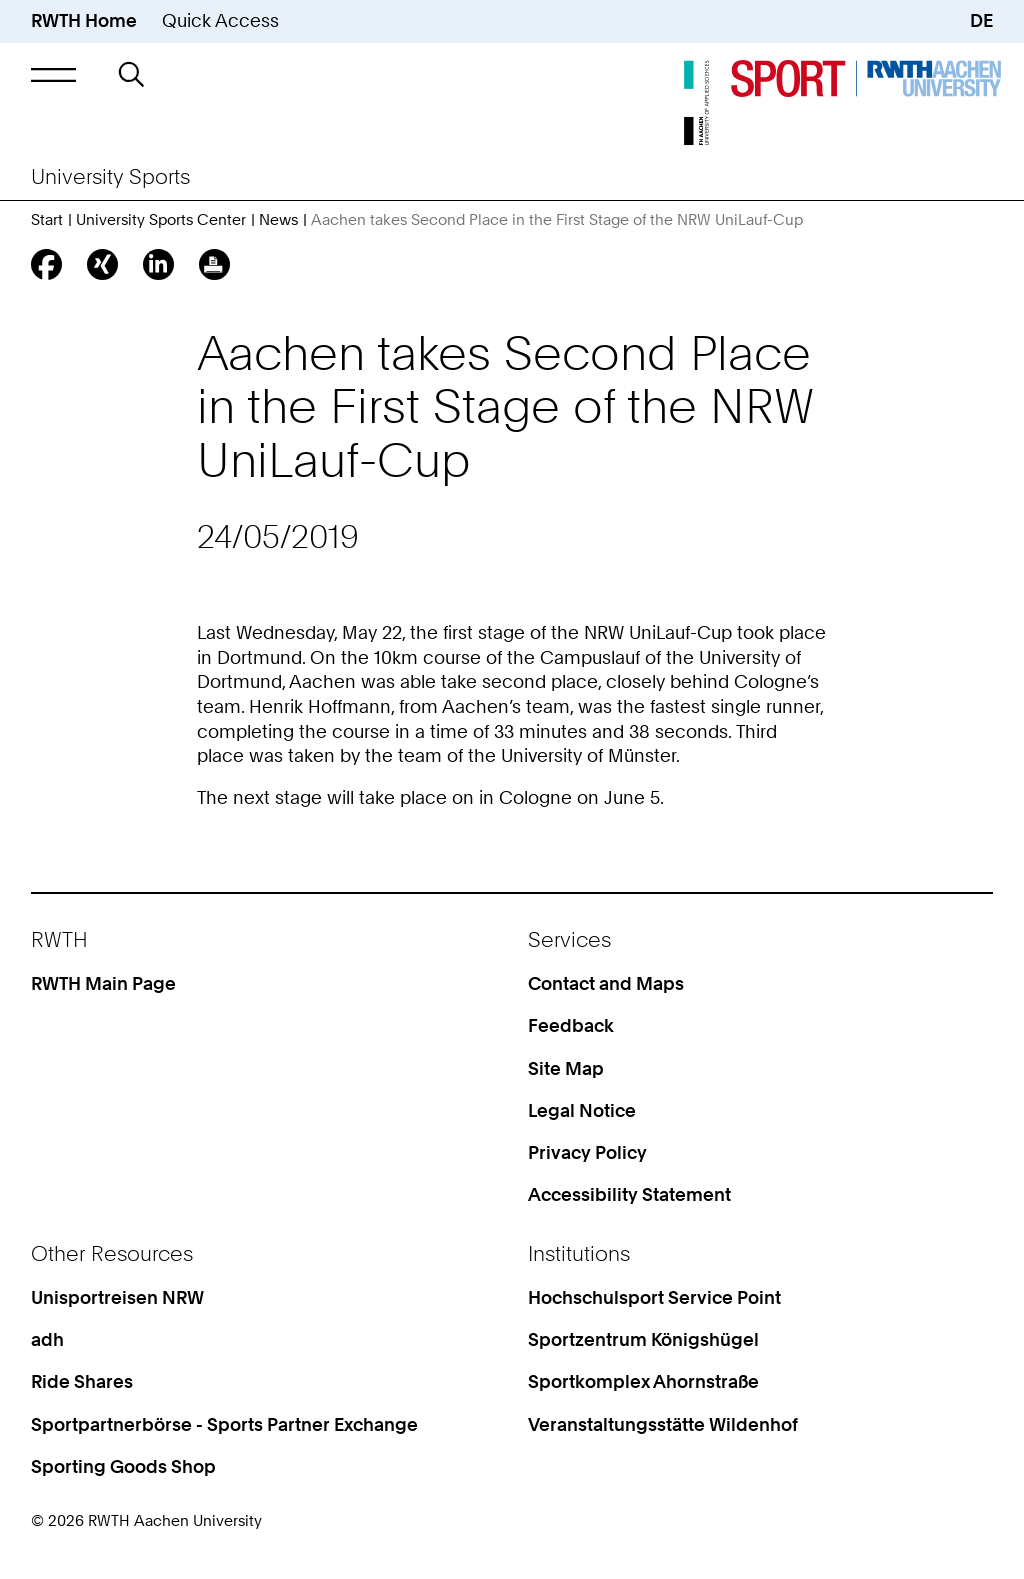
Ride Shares (82, 1381)
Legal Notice (582, 1110)
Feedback (571, 1025)
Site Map (566, 1068)
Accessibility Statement (629, 1194)
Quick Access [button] (220, 20)
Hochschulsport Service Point (654, 1297)
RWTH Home (84, 20)
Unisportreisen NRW (117, 1297)
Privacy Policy (587, 1152)
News (278, 220)
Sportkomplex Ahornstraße (643, 1381)
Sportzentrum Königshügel (643, 1339)
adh (47, 1339)
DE (981, 20)
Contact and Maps (606, 983)
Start (47, 220)
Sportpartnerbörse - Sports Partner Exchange (224, 1424)
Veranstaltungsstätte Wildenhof (663, 1424)
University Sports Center (161, 220)
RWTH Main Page (103, 983)
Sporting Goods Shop (123, 1466)
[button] (53, 74)
